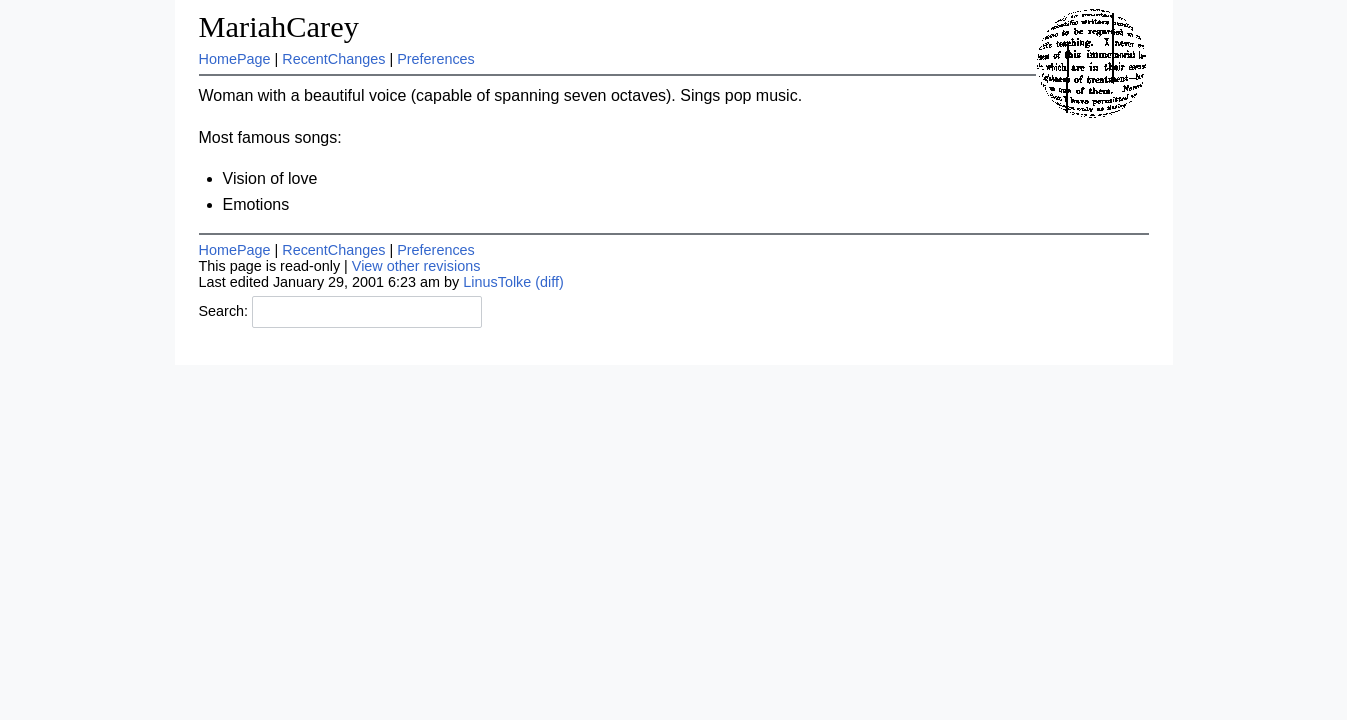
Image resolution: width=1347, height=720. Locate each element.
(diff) (549, 282)
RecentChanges (333, 59)
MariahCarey (279, 27)
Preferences (436, 59)
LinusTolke (497, 282)
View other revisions (416, 266)
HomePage (235, 59)
